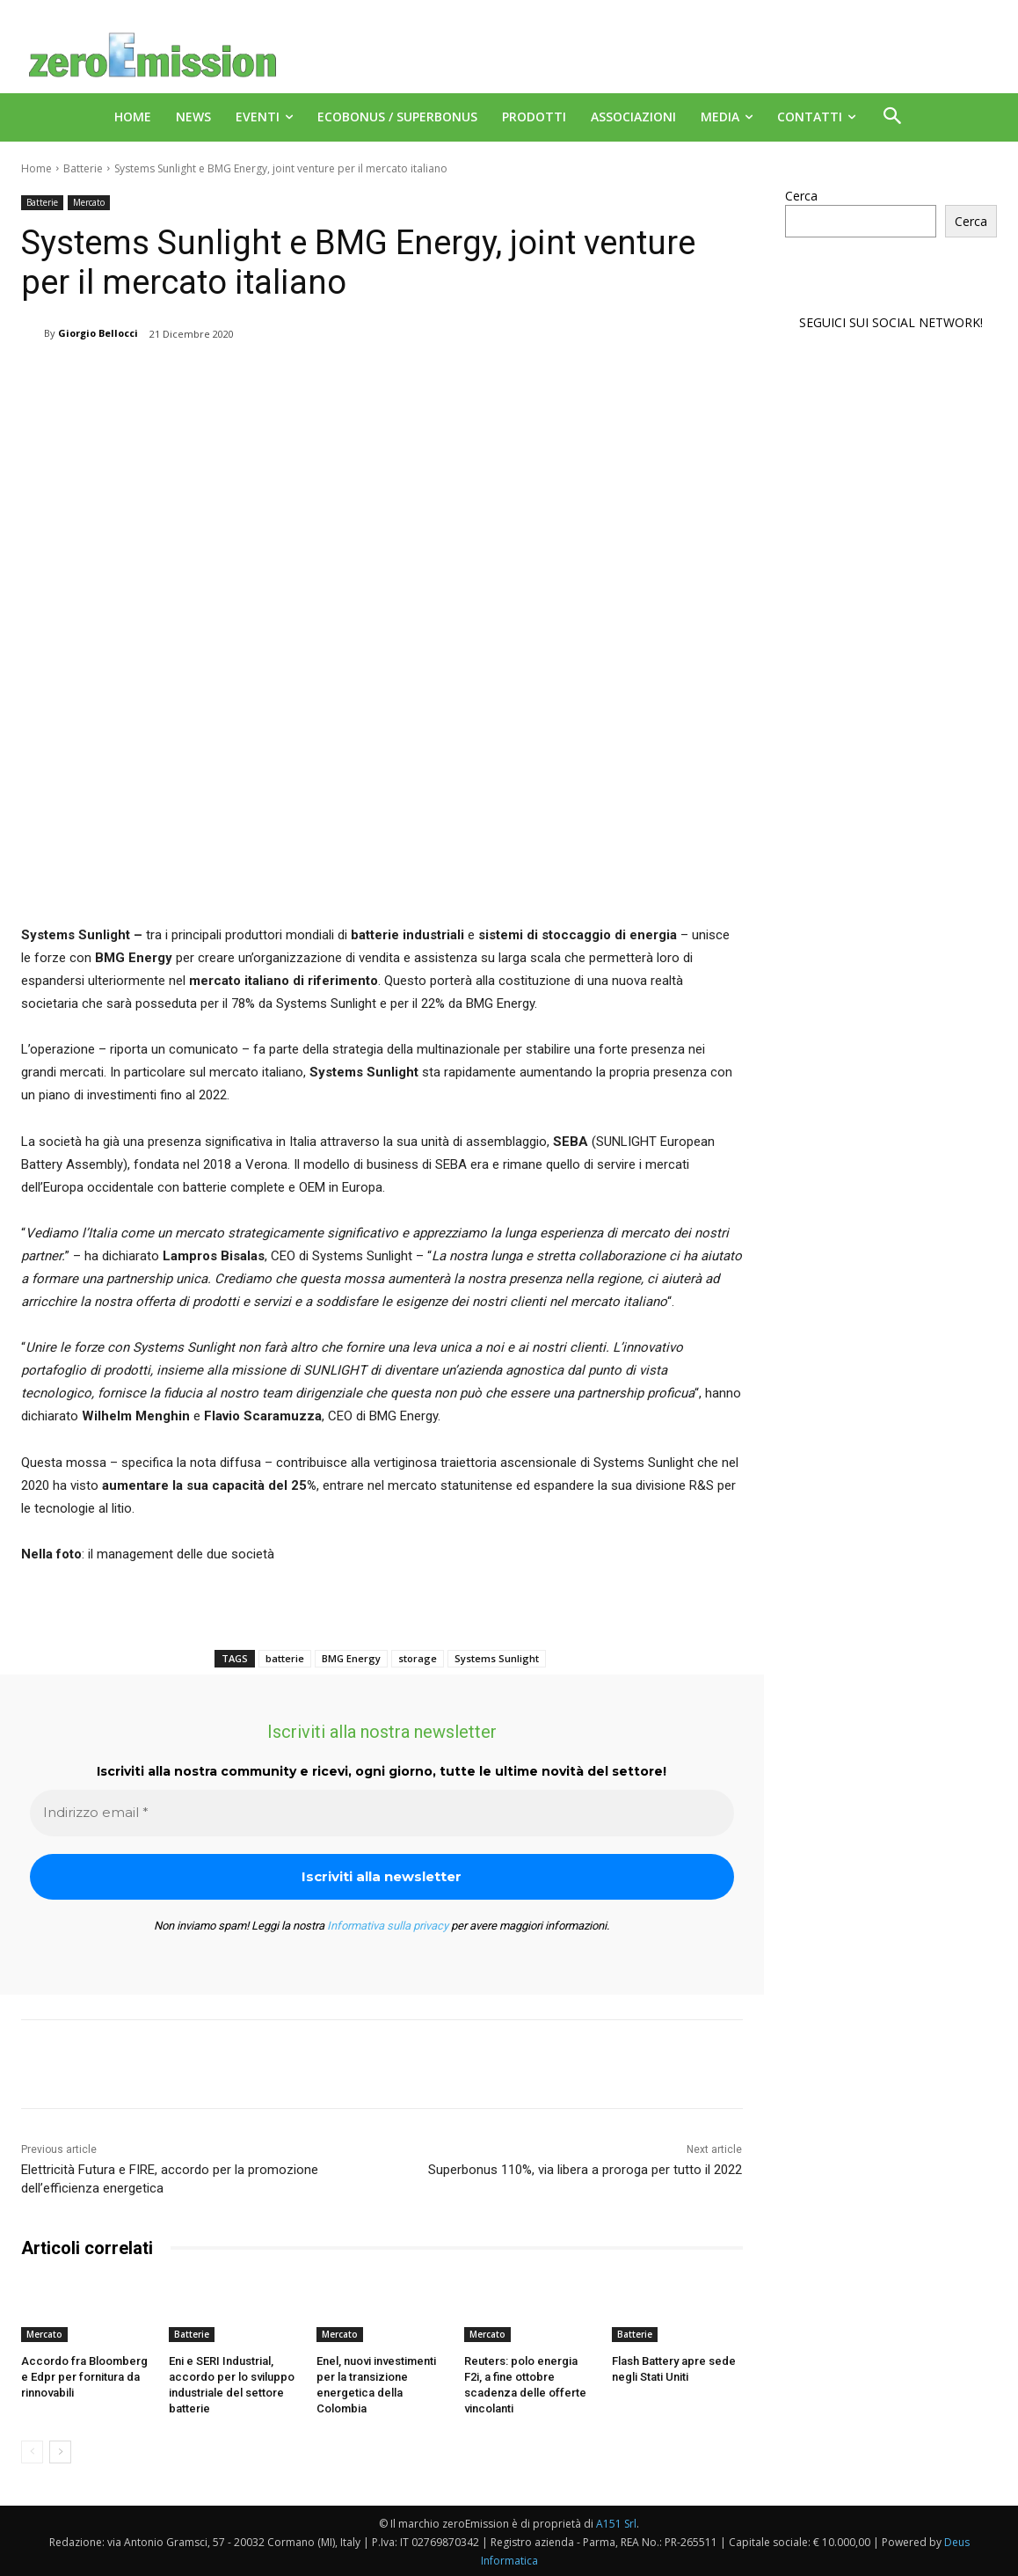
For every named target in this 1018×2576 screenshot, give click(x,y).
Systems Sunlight (496, 1658)
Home (36, 168)
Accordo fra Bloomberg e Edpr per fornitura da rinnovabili (84, 2376)
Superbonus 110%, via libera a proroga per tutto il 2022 (585, 2170)
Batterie (83, 168)
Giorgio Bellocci (98, 332)
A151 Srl (616, 2522)
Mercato (89, 202)
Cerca (801, 195)
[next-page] (60, 2451)
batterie (284, 1658)
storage (417, 1658)
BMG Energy (351, 1658)
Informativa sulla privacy (387, 1925)
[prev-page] (32, 2451)
